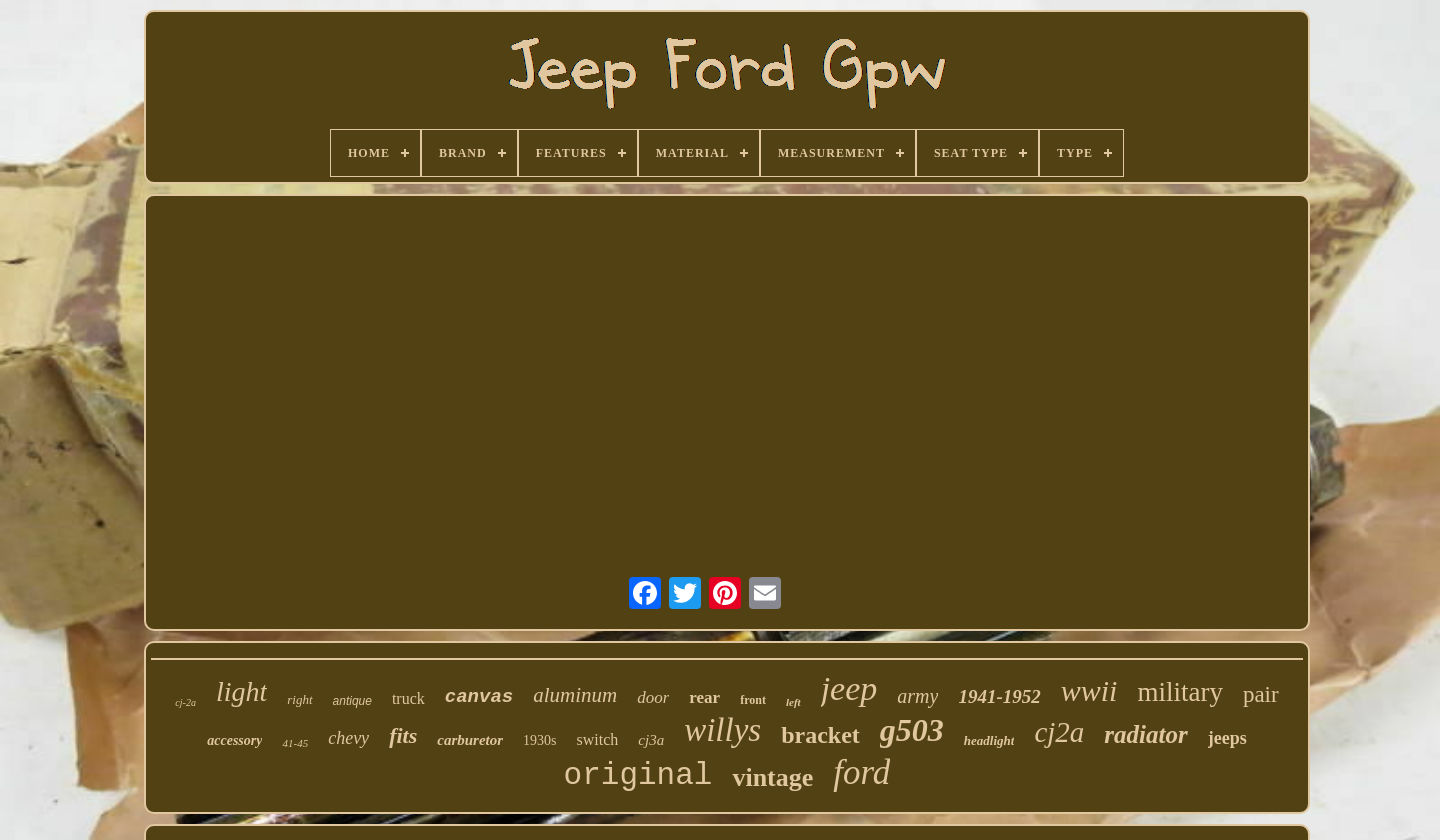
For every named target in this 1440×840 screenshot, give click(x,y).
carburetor (470, 740)
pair (1261, 694)
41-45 (295, 743)
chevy (348, 738)
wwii (1089, 690)
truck (408, 698)
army (917, 696)
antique (352, 701)
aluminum (575, 695)
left (793, 702)
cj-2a (185, 702)
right (299, 699)
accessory (234, 740)
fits (403, 735)
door (653, 697)
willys (722, 730)
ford (861, 772)
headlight (989, 740)
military (1179, 692)
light (241, 691)
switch (598, 739)
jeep (849, 688)
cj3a (651, 740)
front (753, 700)
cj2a (1059, 732)
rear (704, 697)
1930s (539, 740)
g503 (912, 730)
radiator (1145, 734)
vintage (772, 777)
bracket (820, 735)
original (638, 775)
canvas (479, 697)
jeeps (1227, 738)
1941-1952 (999, 696)
